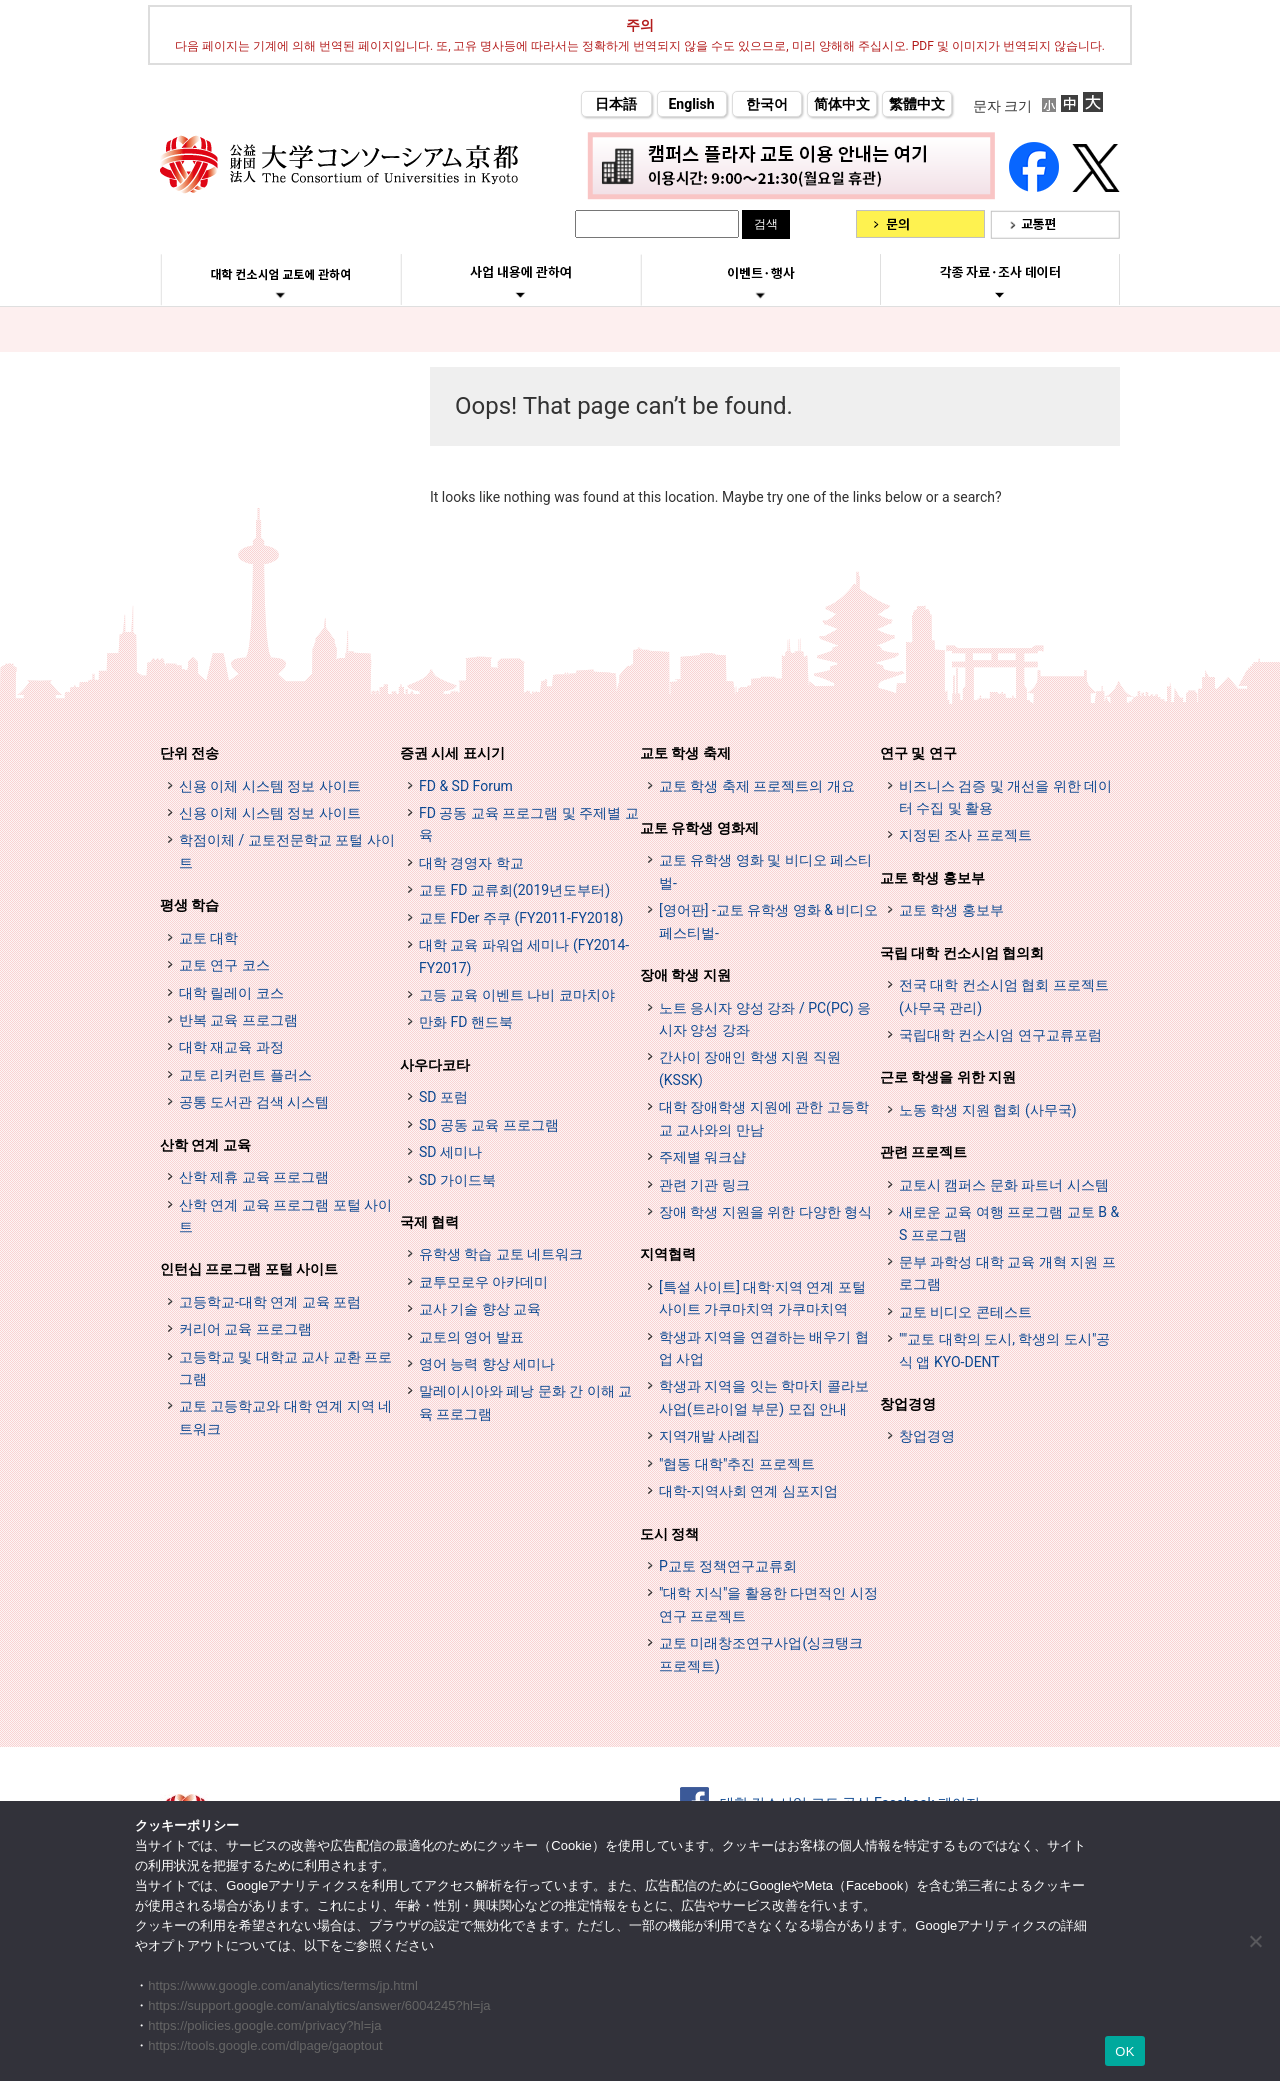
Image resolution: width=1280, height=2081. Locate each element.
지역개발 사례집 (709, 1436)
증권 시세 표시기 (452, 753)
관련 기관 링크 (704, 1185)
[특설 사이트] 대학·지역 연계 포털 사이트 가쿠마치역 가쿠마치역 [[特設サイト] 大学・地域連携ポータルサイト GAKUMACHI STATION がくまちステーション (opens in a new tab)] (762, 1298)
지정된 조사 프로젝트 (965, 835)
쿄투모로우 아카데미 (483, 1282)
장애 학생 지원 (685, 975)
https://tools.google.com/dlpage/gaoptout (265, 2045)
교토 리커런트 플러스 (245, 1075)
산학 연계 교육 (205, 1145)
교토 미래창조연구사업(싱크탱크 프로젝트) (761, 1654)
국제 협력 (429, 1222)
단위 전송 (189, 753)
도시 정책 (669, 1534)
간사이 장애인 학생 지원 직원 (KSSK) (750, 1068)
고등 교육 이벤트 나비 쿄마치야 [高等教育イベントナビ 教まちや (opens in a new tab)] (517, 995)
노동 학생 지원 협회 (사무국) (988, 1110)
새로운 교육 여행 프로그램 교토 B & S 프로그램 (1009, 1223)
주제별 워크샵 (702, 1157)
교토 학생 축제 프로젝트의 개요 (757, 786)
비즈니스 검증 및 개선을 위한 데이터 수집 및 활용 (1005, 797)
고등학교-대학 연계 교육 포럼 (270, 1302)
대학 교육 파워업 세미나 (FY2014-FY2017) (524, 956)
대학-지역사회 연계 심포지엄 (748, 1491)
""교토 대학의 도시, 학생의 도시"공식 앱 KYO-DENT (1004, 1350)
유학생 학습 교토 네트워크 (501, 1254)
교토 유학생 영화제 (699, 828)
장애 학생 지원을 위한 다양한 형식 (765, 1212)
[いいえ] (1255, 1941)
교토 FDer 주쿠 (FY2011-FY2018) (521, 918)
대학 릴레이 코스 (231, 993)
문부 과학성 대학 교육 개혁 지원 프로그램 (1007, 1273)
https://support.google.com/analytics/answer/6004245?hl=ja (319, 2005)
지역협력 (668, 1254)
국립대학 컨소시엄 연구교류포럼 (1000, 1035)
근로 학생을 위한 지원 (948, 1077)
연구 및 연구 (918, 753)
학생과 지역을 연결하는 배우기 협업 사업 (764, 1348)
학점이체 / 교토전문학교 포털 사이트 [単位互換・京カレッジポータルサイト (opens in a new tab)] (287, 851)
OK (1124, 2051)
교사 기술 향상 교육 (480, 1309)
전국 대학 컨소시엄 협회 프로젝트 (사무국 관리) (1004, 996)
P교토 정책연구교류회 (728, 1566)
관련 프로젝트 (923, 1152)
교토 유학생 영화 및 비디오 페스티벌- (765, 871)
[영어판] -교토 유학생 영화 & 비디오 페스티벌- (768, 921)
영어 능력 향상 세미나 (487, 1364)
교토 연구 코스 (224, 965)
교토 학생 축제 (685, 753)
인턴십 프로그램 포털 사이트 (249, 1269)
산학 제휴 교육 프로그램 (254, 1177)
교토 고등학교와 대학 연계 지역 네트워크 (285, 1417)
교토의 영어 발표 (471, 1337)
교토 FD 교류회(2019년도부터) (514, 890)
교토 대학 (208, 938)
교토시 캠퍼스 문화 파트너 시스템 (1004, 1185)
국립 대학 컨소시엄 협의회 (962, 953)
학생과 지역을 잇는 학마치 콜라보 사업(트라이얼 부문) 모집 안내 (764, 1397)
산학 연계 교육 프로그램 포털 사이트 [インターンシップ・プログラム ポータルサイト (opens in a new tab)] (285, 1216)
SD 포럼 (443, 1097)
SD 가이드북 (457, 1180)
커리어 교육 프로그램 (245, 1329)
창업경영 (908, 1404)
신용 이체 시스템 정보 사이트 (270, 786)
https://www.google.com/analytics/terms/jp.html (283, 1985)
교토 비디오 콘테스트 (965, 1312)
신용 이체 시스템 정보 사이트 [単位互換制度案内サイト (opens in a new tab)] (270, 813)
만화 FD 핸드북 (466, 1022)
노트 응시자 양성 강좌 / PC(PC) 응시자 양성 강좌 (765, 1019)
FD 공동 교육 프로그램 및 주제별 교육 (529, 824)
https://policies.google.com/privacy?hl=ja (264, 2025)
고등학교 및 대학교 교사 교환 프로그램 (285, 1368)
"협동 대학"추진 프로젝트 (737, 1464)
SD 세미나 (450, 1152)
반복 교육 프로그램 (238, 1020)
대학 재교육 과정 (231, 1047)
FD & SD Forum (466, 786)
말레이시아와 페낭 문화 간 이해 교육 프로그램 (525, 1402)
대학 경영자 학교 (471, 863)
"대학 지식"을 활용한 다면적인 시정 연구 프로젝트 (768, 1604)
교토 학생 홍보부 (932, 878)
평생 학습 (189, 905)
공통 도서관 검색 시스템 (254, 1102)
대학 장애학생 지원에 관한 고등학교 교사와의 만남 (764, 1118)
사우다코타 (435, 1065)
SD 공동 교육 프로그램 (489, 1125)
